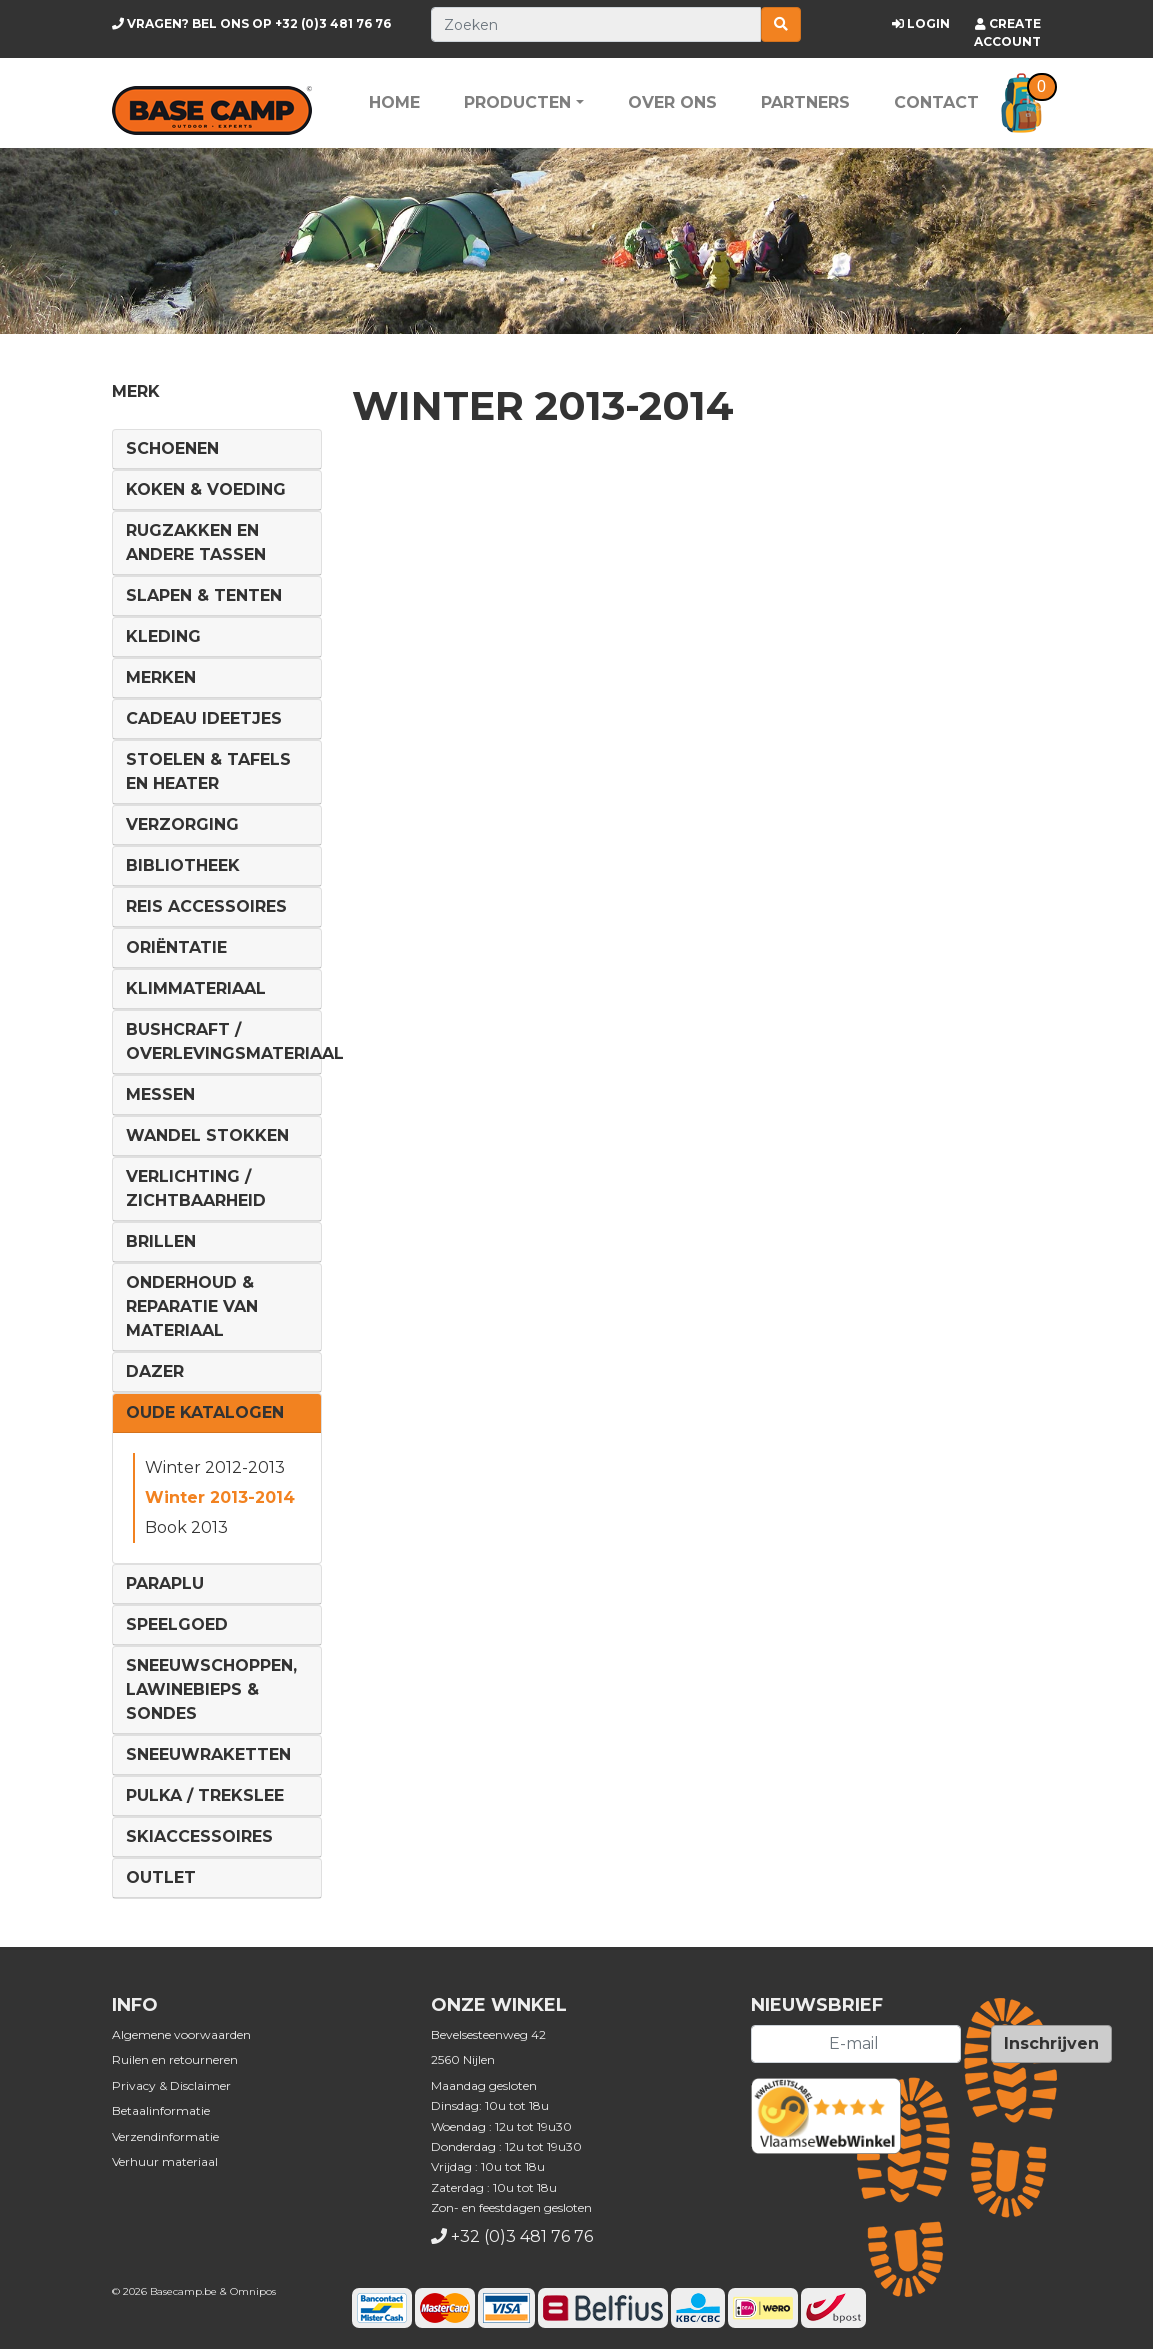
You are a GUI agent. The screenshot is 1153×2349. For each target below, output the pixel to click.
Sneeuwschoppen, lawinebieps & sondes (211, 1689)
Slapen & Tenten (204, 595)
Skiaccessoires (199, 1836)
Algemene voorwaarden (181, 2034)
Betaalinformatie (161, 2110)
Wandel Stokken (207, 1135)
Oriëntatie (176, 947)
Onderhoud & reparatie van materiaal (192, 1306)
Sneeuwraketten (208, 1754)
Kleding (163, 636)
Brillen (161, 1241)
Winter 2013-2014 (220, 1497)
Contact (936, 102)
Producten (517, 102)
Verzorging (182, 824)
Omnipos (253, 2291)
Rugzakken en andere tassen (196, 542)
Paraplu (165, 1583)
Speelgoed (177, 1624)
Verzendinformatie (165, 2136)
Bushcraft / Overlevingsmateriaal (235, 1041)
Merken (161, 677)
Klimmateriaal (196, 988)
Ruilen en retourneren (175, 2059)
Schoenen (172, 448)
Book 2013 (186, 1527)
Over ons (672, 102)
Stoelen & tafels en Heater (208, 771)
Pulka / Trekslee (205, 1795)
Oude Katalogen (205, 1412)
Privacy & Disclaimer (171, 2085)
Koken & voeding (206, 489)
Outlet (161, 1877)
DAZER (155, 1371)
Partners (805, 102)
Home (394, 102)
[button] (1021, 103)
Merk (136, 391)
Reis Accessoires (206, 906)
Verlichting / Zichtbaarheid (196, 1188)
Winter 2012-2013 (215, 1467)
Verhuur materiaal (165, 2161)
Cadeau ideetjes (204, 718)
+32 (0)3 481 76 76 (251, 23)
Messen (160, 1094)
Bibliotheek (183, 865)
